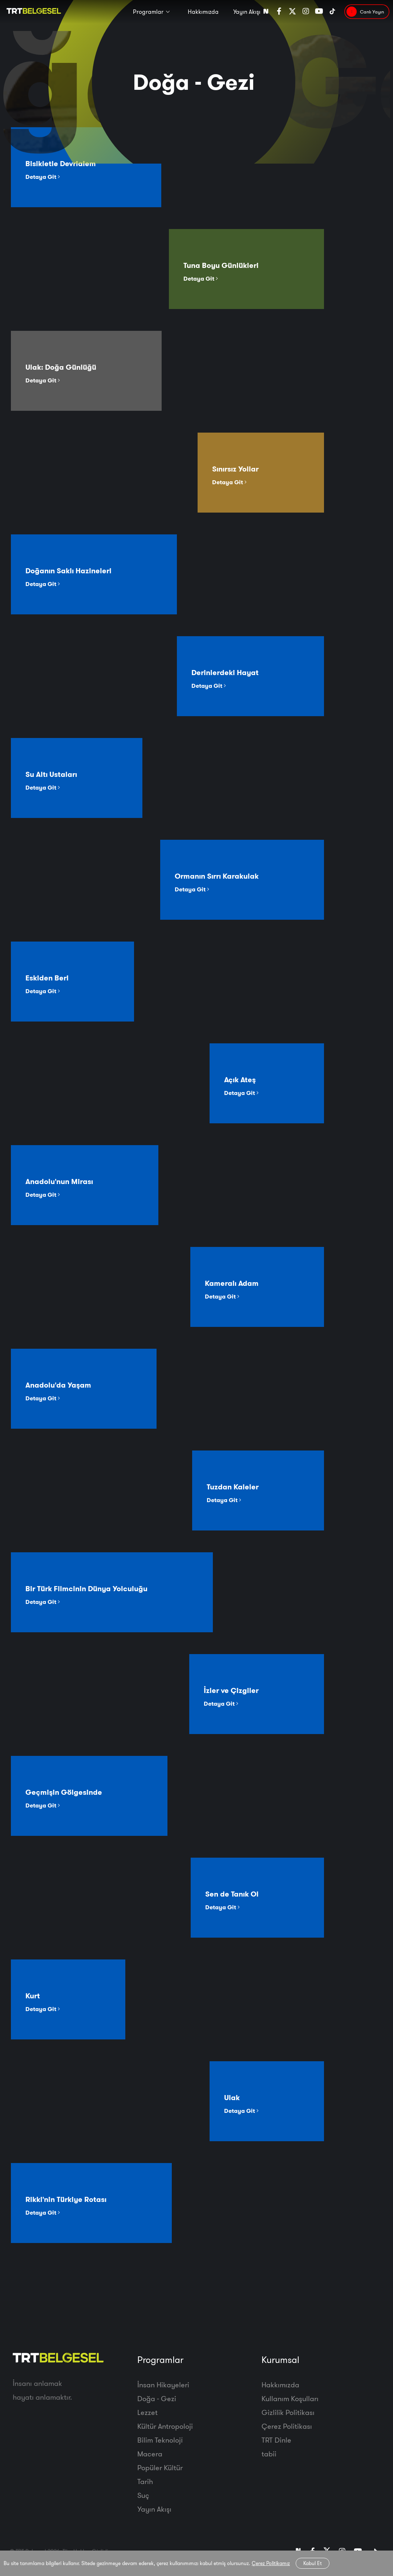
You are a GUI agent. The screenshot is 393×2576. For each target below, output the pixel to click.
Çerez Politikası (287, 2426)
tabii (269, 2453)
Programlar (148, 11)
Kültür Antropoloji (165, 2426)
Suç (143, 2495)
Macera (149, 2453)
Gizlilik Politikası (288, 2412)
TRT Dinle (276, 2439)
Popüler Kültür (160, 2467)
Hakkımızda (203, 11)
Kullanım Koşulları (290, 2398)
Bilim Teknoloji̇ (160, 2439)
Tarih (145, 2481)
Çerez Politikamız (271, 2563)
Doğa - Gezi (156, 2398)
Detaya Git (42, 177)
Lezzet (147, 2412)
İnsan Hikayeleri (163, 2384)
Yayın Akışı (246, 11)
